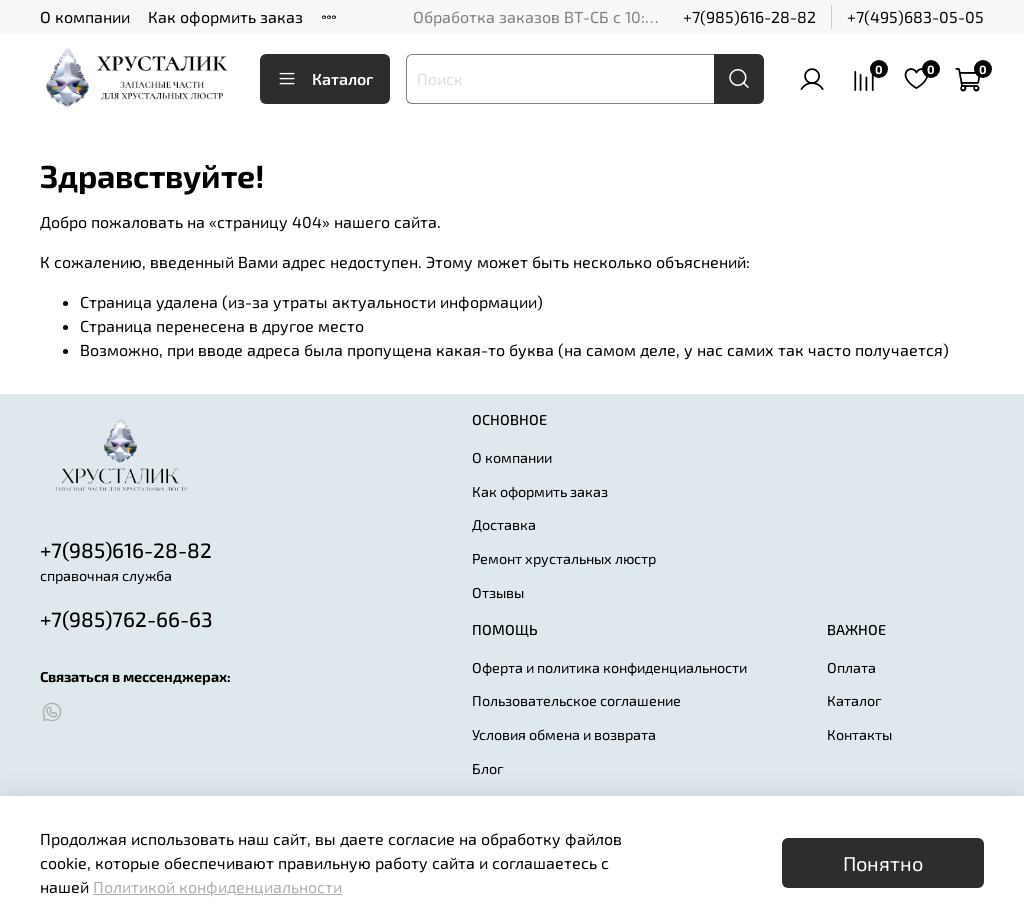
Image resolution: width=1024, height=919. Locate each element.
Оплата (851, 667)
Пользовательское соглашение (576, 700)
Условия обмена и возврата (564, 734)
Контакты (859, 734)
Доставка (504, 524)
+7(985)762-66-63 (126, 618)
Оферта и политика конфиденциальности (609, 667)
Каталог (325, 79)
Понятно (883, 863)
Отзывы (498, 592)
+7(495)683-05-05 (915, 16)
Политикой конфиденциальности (217, 886)
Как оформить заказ (225, 16)
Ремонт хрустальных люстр (564, 558)
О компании (85, 16)
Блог (488, 768)
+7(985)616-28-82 (749, 16)
